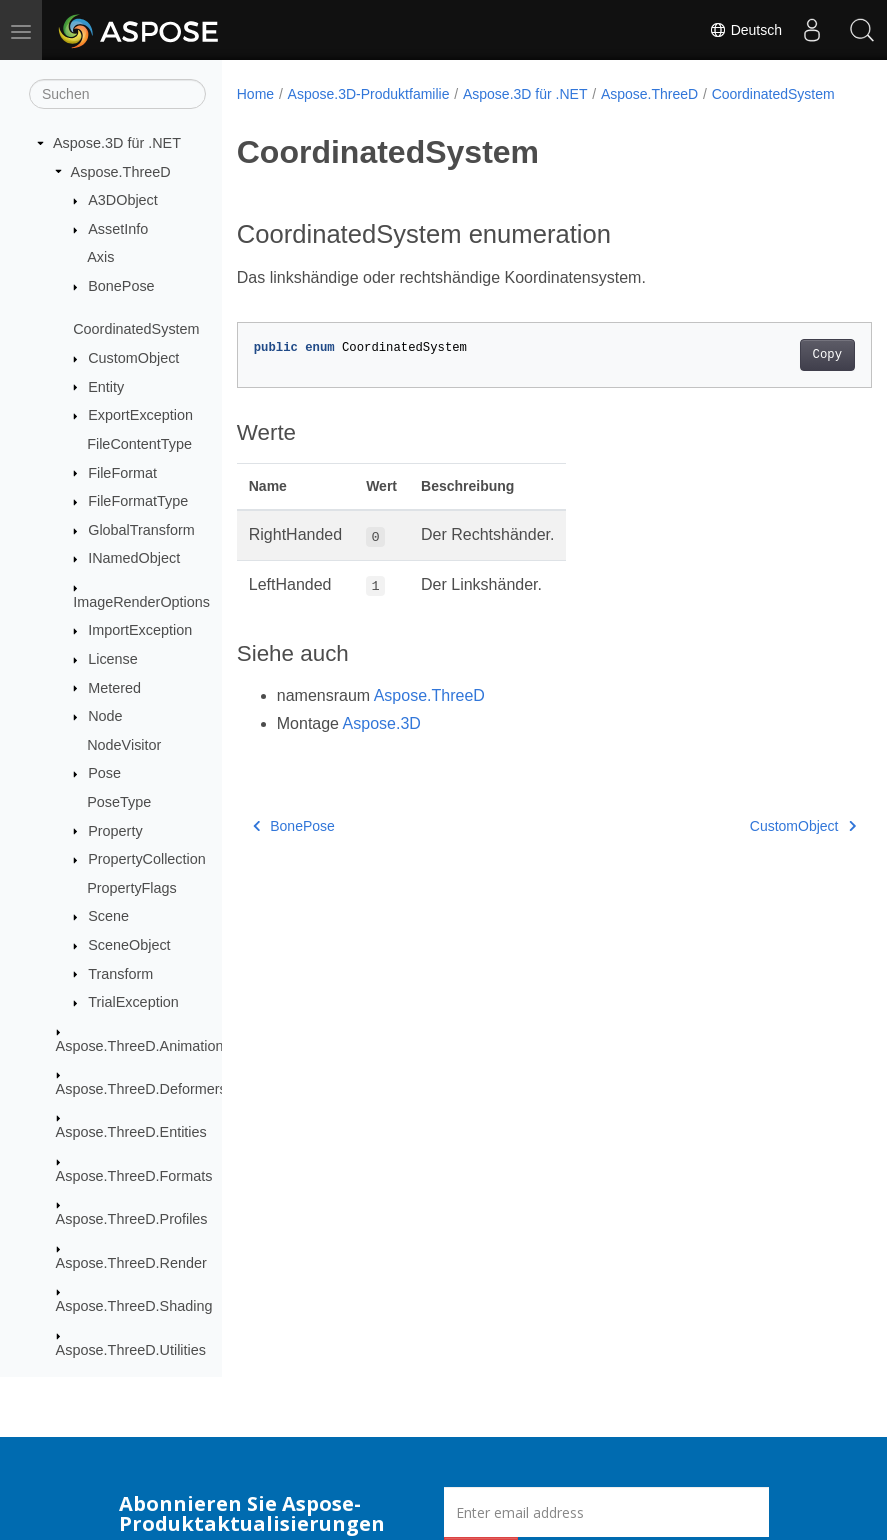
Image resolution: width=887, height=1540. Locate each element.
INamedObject (134, 558)
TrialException (133, 1002)
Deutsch (745, 30)
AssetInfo (118, 229)
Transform (120, 974)
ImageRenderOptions (141, 602)
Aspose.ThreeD (121, 172)
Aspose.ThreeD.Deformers (141, 1089)
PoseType (119, 802)
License (113, 659)
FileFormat (122, 473)
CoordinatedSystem (136, 329)
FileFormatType (138, 501)
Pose (104, 773)
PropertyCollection (147, 859)
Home (255, 94)
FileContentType (139, 444)
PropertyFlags (132, 888)
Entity (106, 387)
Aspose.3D (382, 744)
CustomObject (133, 358)
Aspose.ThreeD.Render (131, 1263)
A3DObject (123, 200)
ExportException (140, 415)
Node (105, 716)
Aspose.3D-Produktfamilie (369, 94)
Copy (782, 376)
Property (115, 831)
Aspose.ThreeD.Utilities (131, 1350)
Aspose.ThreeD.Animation (140, 1046)
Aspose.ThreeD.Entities (131, 1132)
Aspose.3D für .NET (117, 143)
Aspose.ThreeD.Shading (134, 1306)
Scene (108, 916)
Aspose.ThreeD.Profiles (132, 1219)
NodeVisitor (124, 745)
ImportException (140, 630)
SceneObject (129, 945)
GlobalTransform (141, 530)
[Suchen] (117, 94)
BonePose (121, 286)
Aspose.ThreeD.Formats (134, 1176)
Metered (114, 688)
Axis (100, 257)
